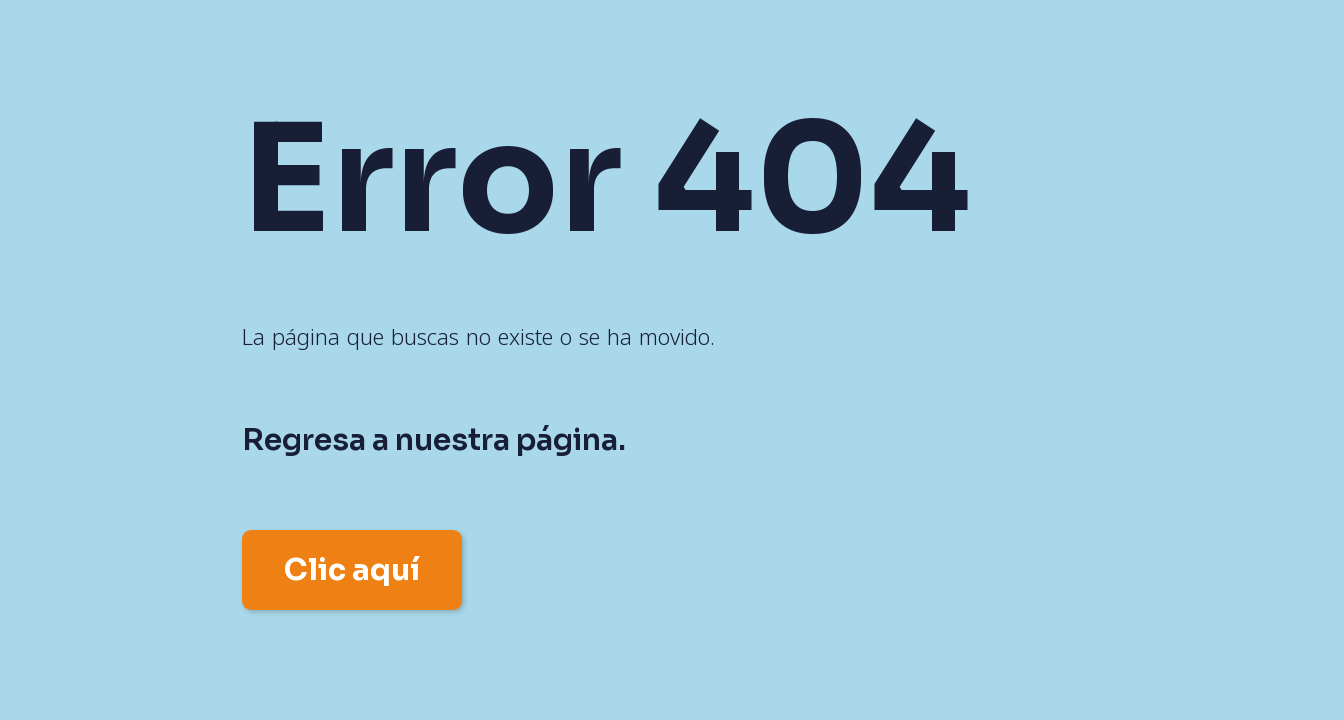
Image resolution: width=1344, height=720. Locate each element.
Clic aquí (352, 570)
